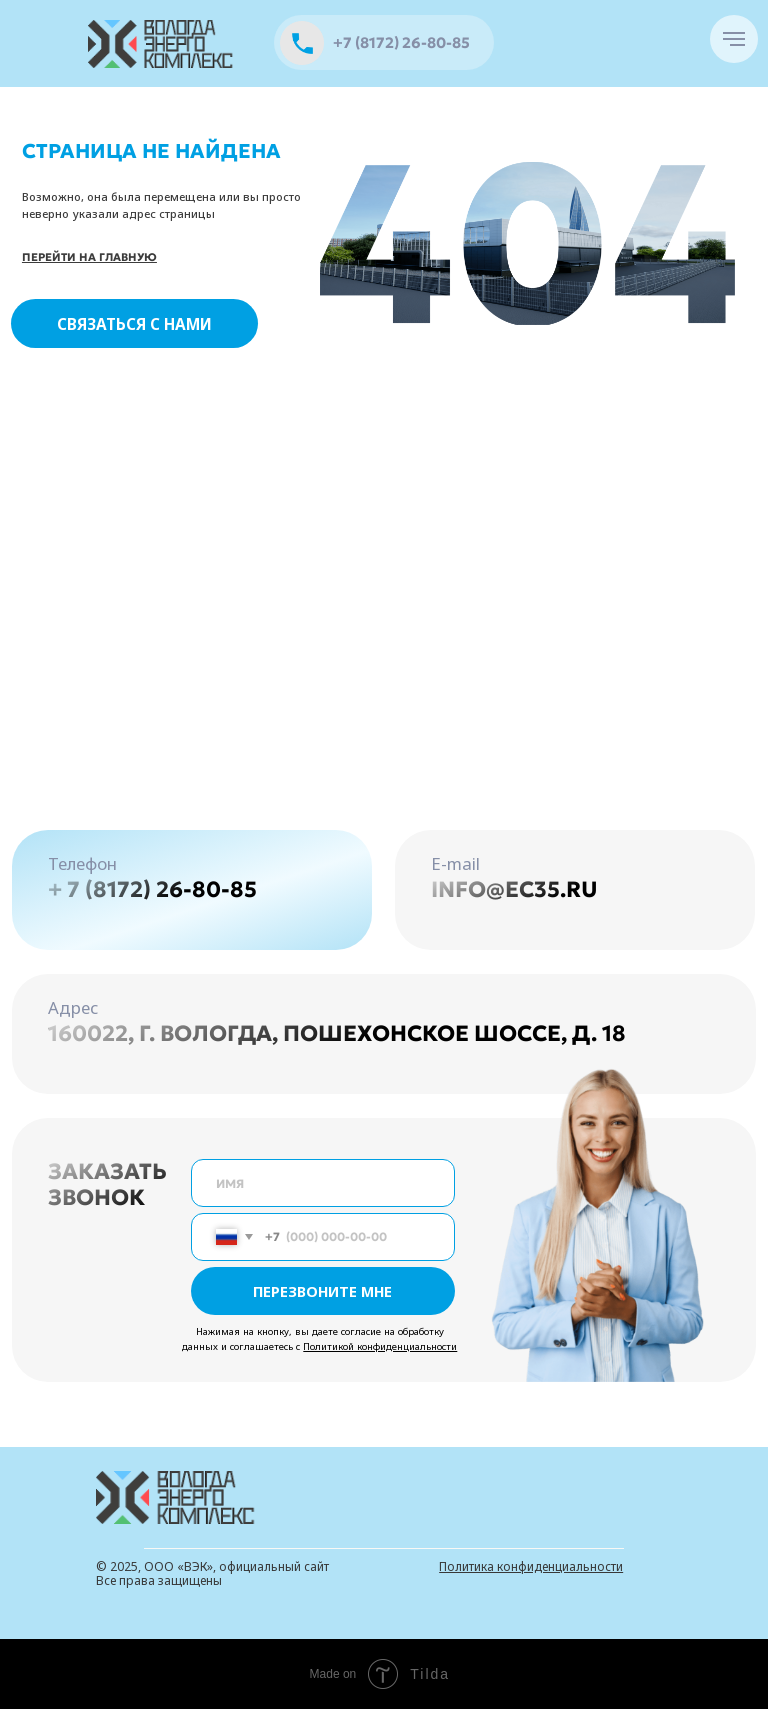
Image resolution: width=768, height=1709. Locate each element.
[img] (162, 44)
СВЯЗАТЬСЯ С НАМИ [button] (134, 324)
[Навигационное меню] (734, 39)
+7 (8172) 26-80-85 (401, 42)
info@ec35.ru (514, 889)
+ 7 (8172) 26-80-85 (152, 889)
